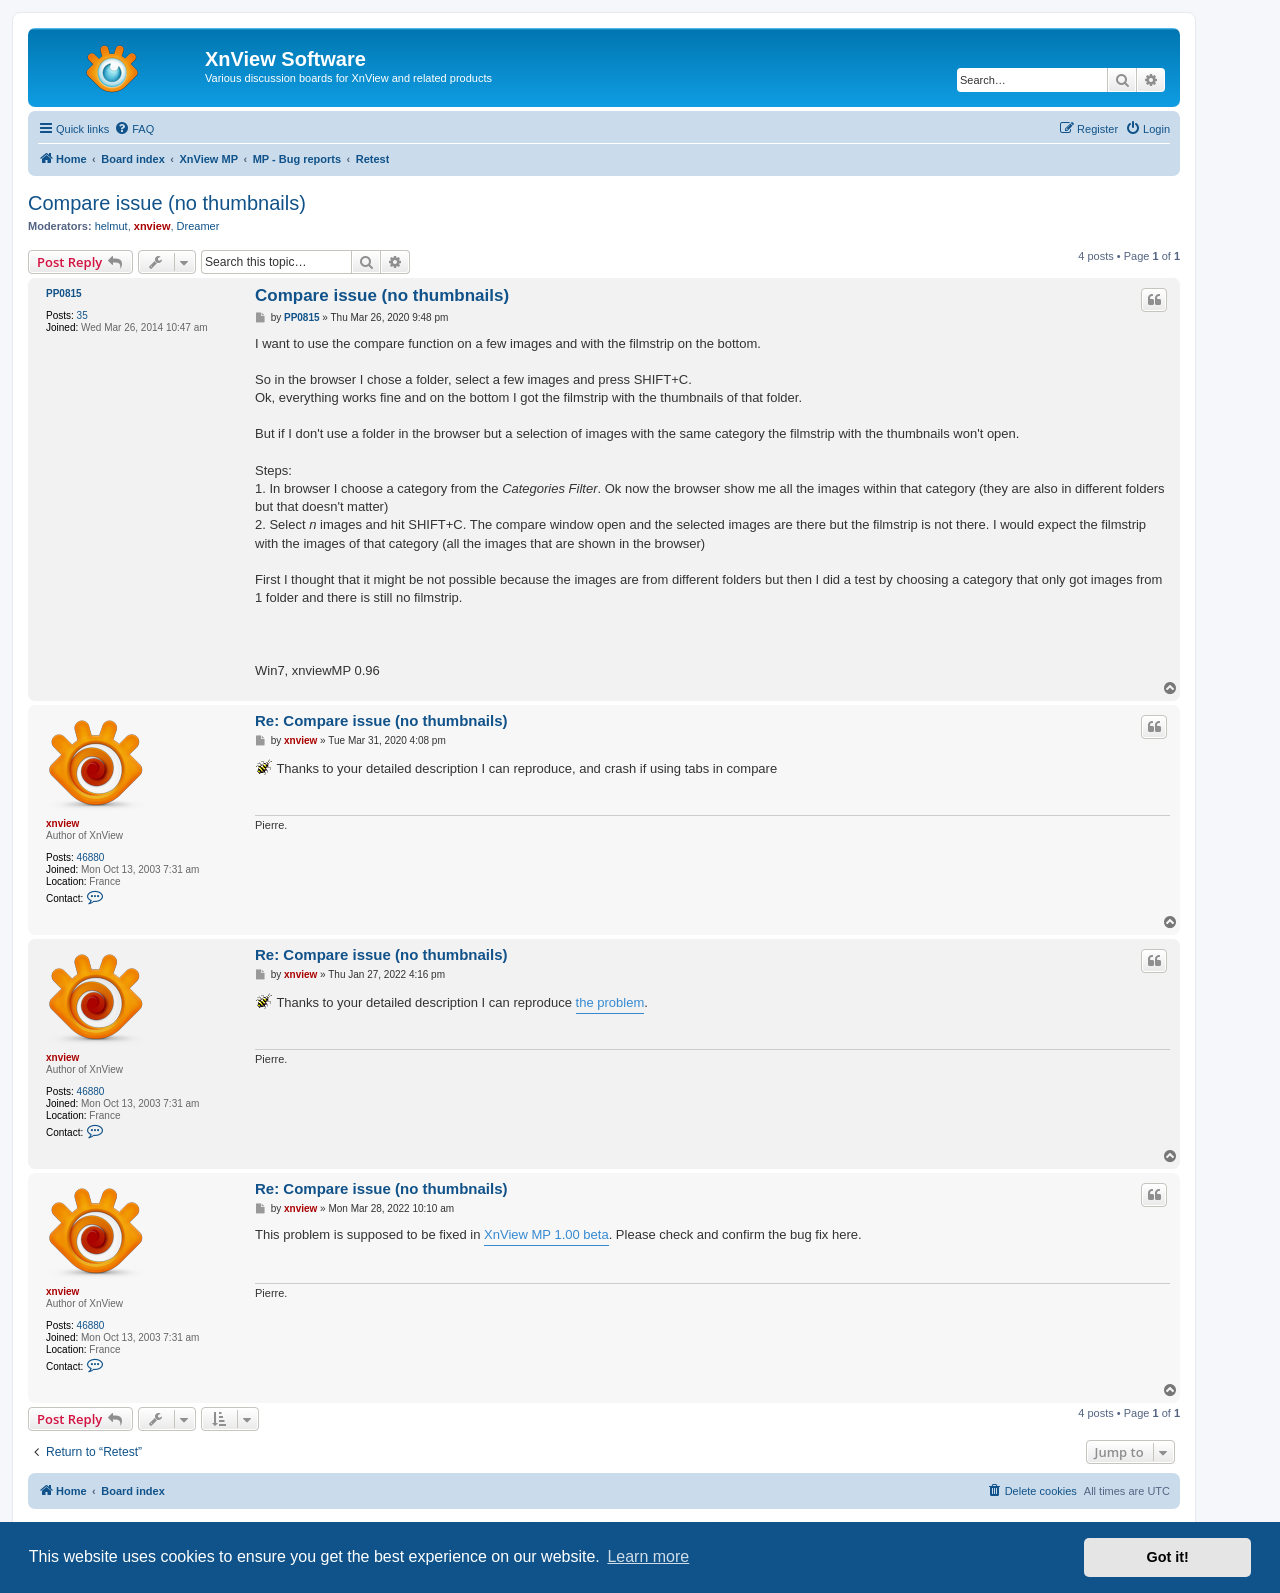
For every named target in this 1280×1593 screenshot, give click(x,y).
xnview (152, 226)
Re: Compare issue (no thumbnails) (381, 720)
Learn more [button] (648, 1556)
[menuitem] (134, 129)
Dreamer (198, 226)
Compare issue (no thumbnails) (167, 203)
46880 (91, 857)
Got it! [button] (1168, 1557)
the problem (610, 1002)
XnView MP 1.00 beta (546, 1234)
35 (82, 315)
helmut (111, 226)
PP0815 (64, 293)
